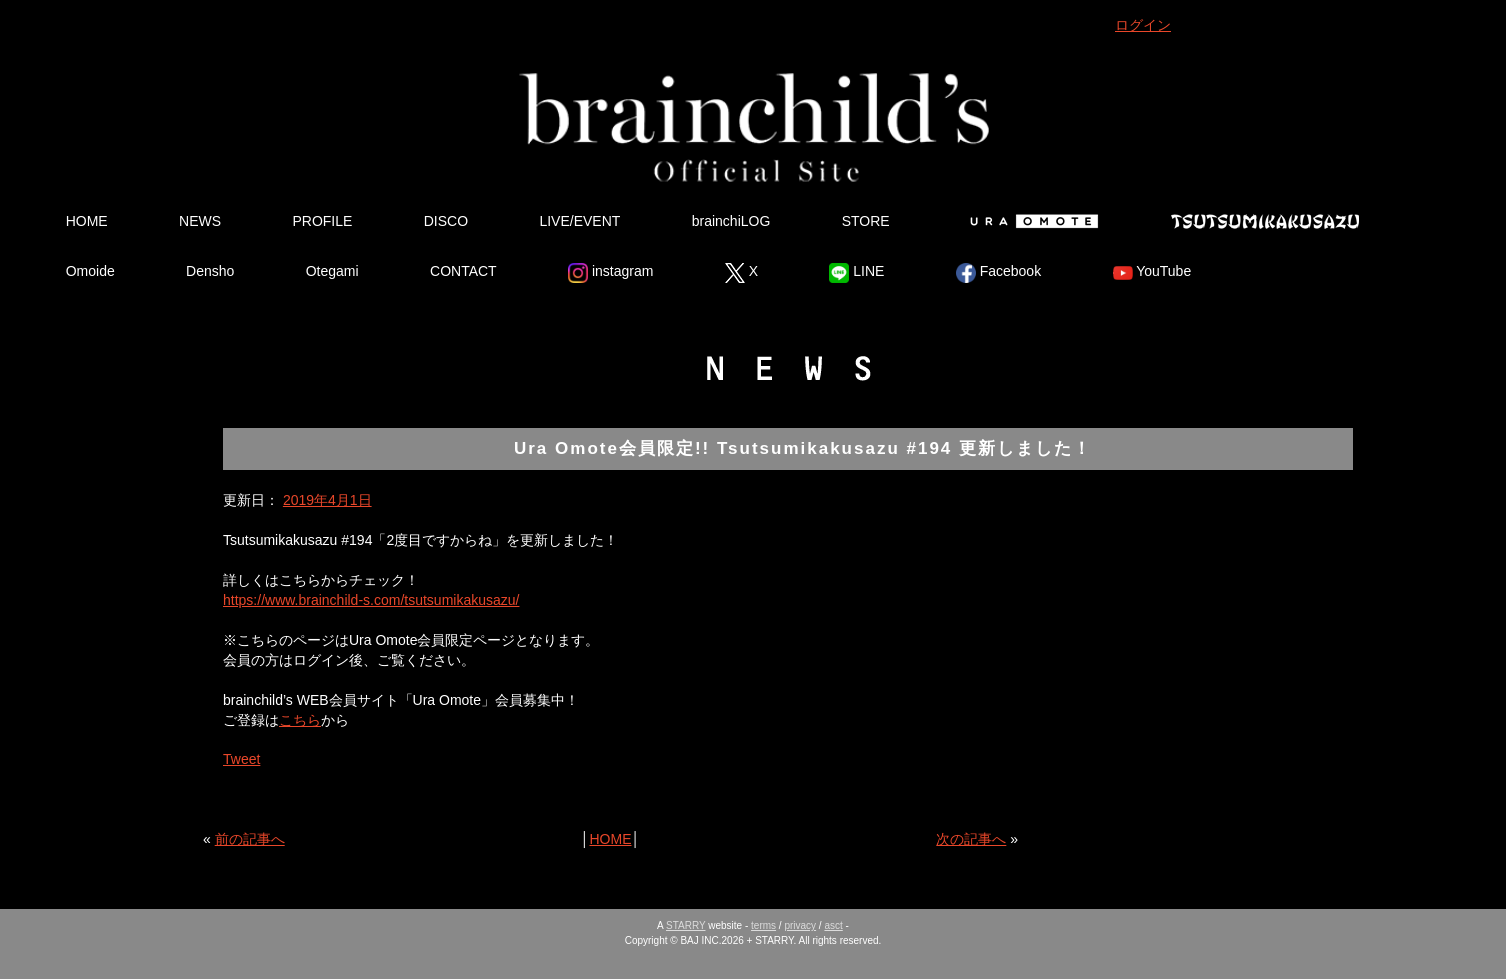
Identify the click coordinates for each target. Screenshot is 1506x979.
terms (763, 925)
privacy (800, 925)
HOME (87, 221)
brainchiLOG (731, 221)
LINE (856, 273)
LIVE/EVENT (579, 221)
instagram (610, 273)
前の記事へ (250, 839)
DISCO (446, 221)
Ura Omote (1030, 221)
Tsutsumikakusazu (1265, 221)
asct (833, 925)
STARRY (685, 925)
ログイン (1143, 25)
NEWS (200, 221)
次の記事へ (971, 839)
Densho (210, 271)
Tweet (241, 759)
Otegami (332, 271)
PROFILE (322, 221)
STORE (866, 221)
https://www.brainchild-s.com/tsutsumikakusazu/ (371, 600)
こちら (300, 720)
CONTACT (463, 271)
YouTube (1152, 273)
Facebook (998, 273)
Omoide (90, 271)
